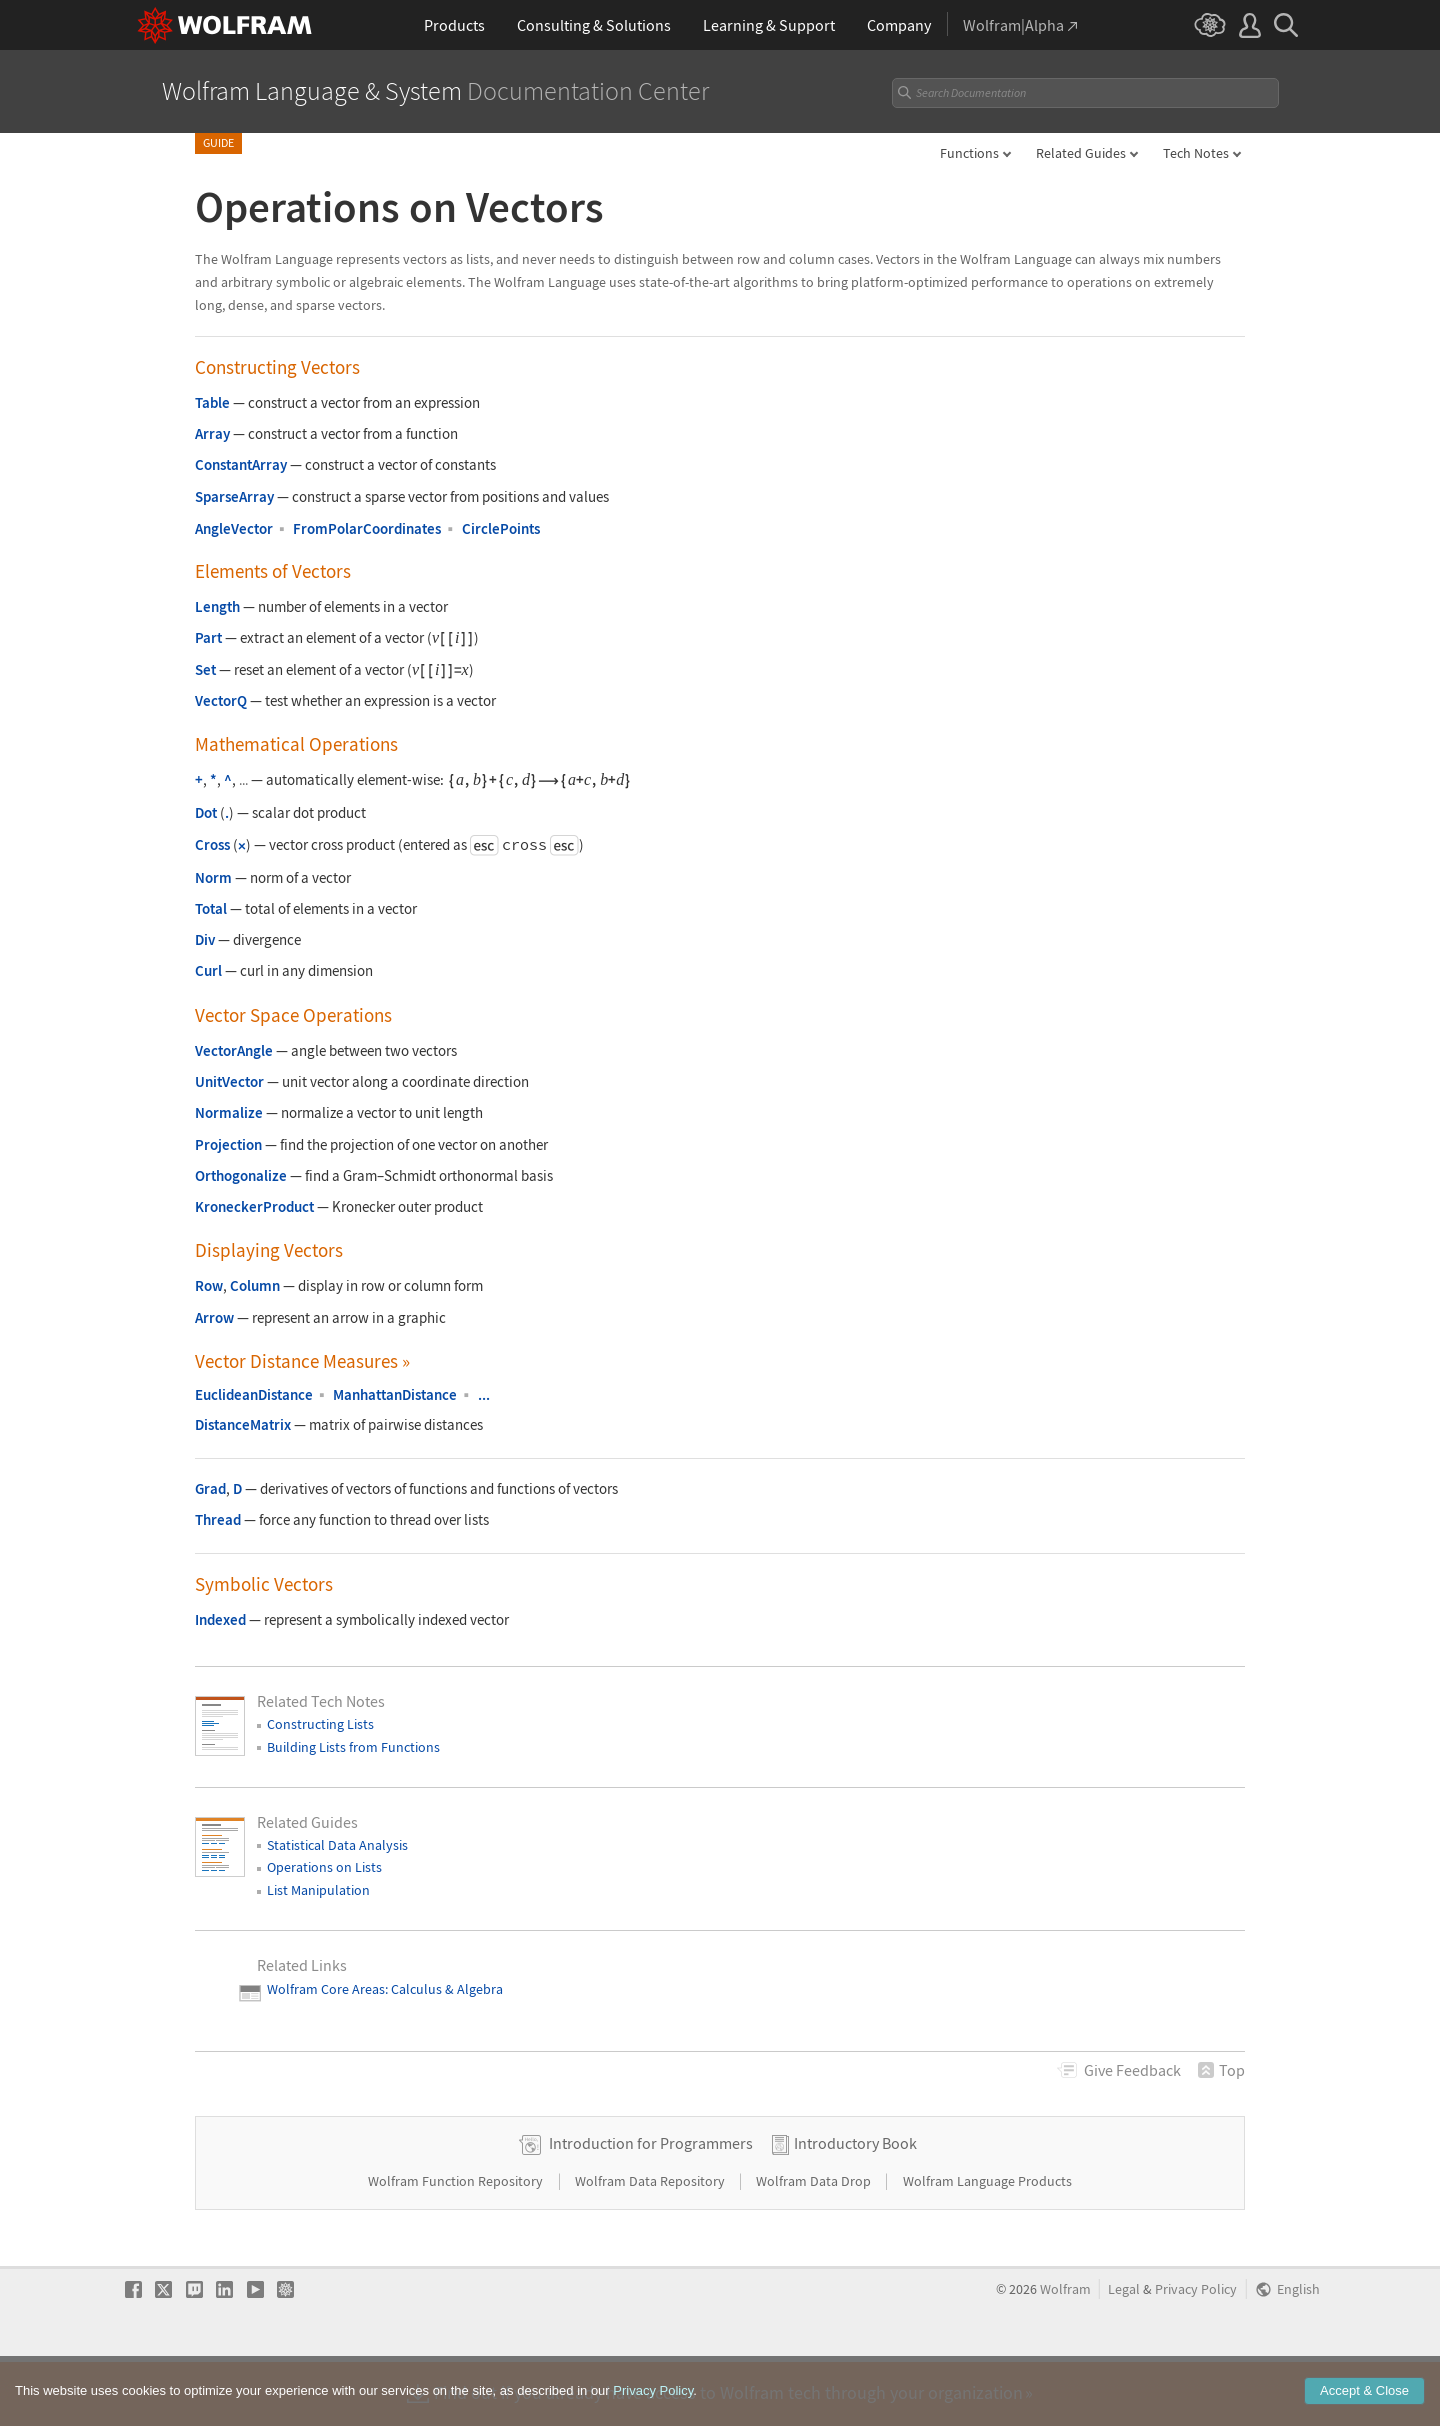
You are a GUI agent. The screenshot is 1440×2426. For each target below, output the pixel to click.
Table (212, 402)
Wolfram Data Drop (815, 2244)
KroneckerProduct (254, 1206)
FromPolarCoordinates (367, 528)
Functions (969, 153)
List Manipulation (318, 1890)
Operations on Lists (324, 1867)
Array (212, 433)
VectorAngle (234, 1050)
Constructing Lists (320, 1724)
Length (217, 606)
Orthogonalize (241, 1175)
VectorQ (221, 700)
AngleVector (234, 528)
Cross (212, 844)
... (484, 1394)
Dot (206, 812)
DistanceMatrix (243, 1424)
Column (255, 1285)
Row (209, 1285)
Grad (210, 1488)
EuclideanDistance (254, 1394)
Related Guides (1081, 153)
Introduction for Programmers (651, 2206)
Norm (213, 877)
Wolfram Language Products (987, 2244)
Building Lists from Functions (353, 1747)
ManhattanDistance (395, 1394)
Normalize (229, 1112)
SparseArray (234, 496)
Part (208, 637)
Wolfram (1065, 2352)
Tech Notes (1196, 153)
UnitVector (229, 1081)
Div (205, 939)
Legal (1124, 2352)
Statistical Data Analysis (337, 1845)
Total (211, 908)
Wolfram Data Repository (651, 2244)
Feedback (1132, 2070)
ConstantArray (241, 464)
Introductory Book (855, 2206)
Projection (228, 1144)
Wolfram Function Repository (457, 2244)
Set (205, 669)
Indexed (220, 1619)
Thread (218, 1519)
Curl (208, 970)
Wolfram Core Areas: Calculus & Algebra (385, 1989)
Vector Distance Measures (302, 1361)
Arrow (214, 1317)
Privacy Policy (1196, 2352)
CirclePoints (501, 528)
